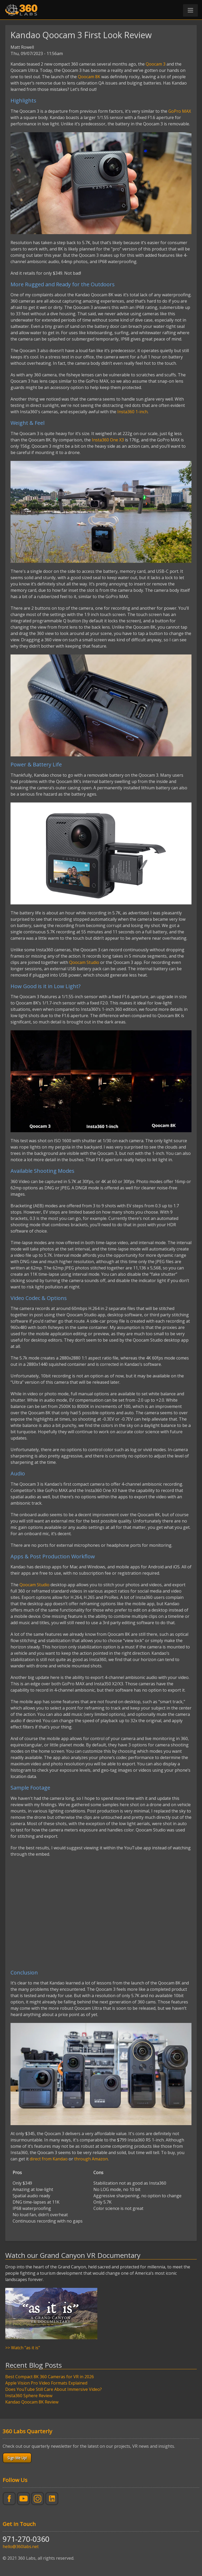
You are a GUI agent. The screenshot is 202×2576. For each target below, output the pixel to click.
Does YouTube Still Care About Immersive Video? (53, 2389)
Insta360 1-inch (132, 412)
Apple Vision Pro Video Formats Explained (46, 2383)
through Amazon (91, 2159)
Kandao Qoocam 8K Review (31, 2402)
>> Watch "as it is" (22, 2348)
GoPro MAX (179, 111)
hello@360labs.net (21, 2546)
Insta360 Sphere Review (28, 2395)
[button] (190, 10)
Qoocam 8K (89, 77)
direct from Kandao (49, 2159)
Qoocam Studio (84, 962)
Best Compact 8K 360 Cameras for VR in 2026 (49, 2377)
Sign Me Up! (17, 2457)
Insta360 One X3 (108, 440)
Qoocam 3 (155, 64)
